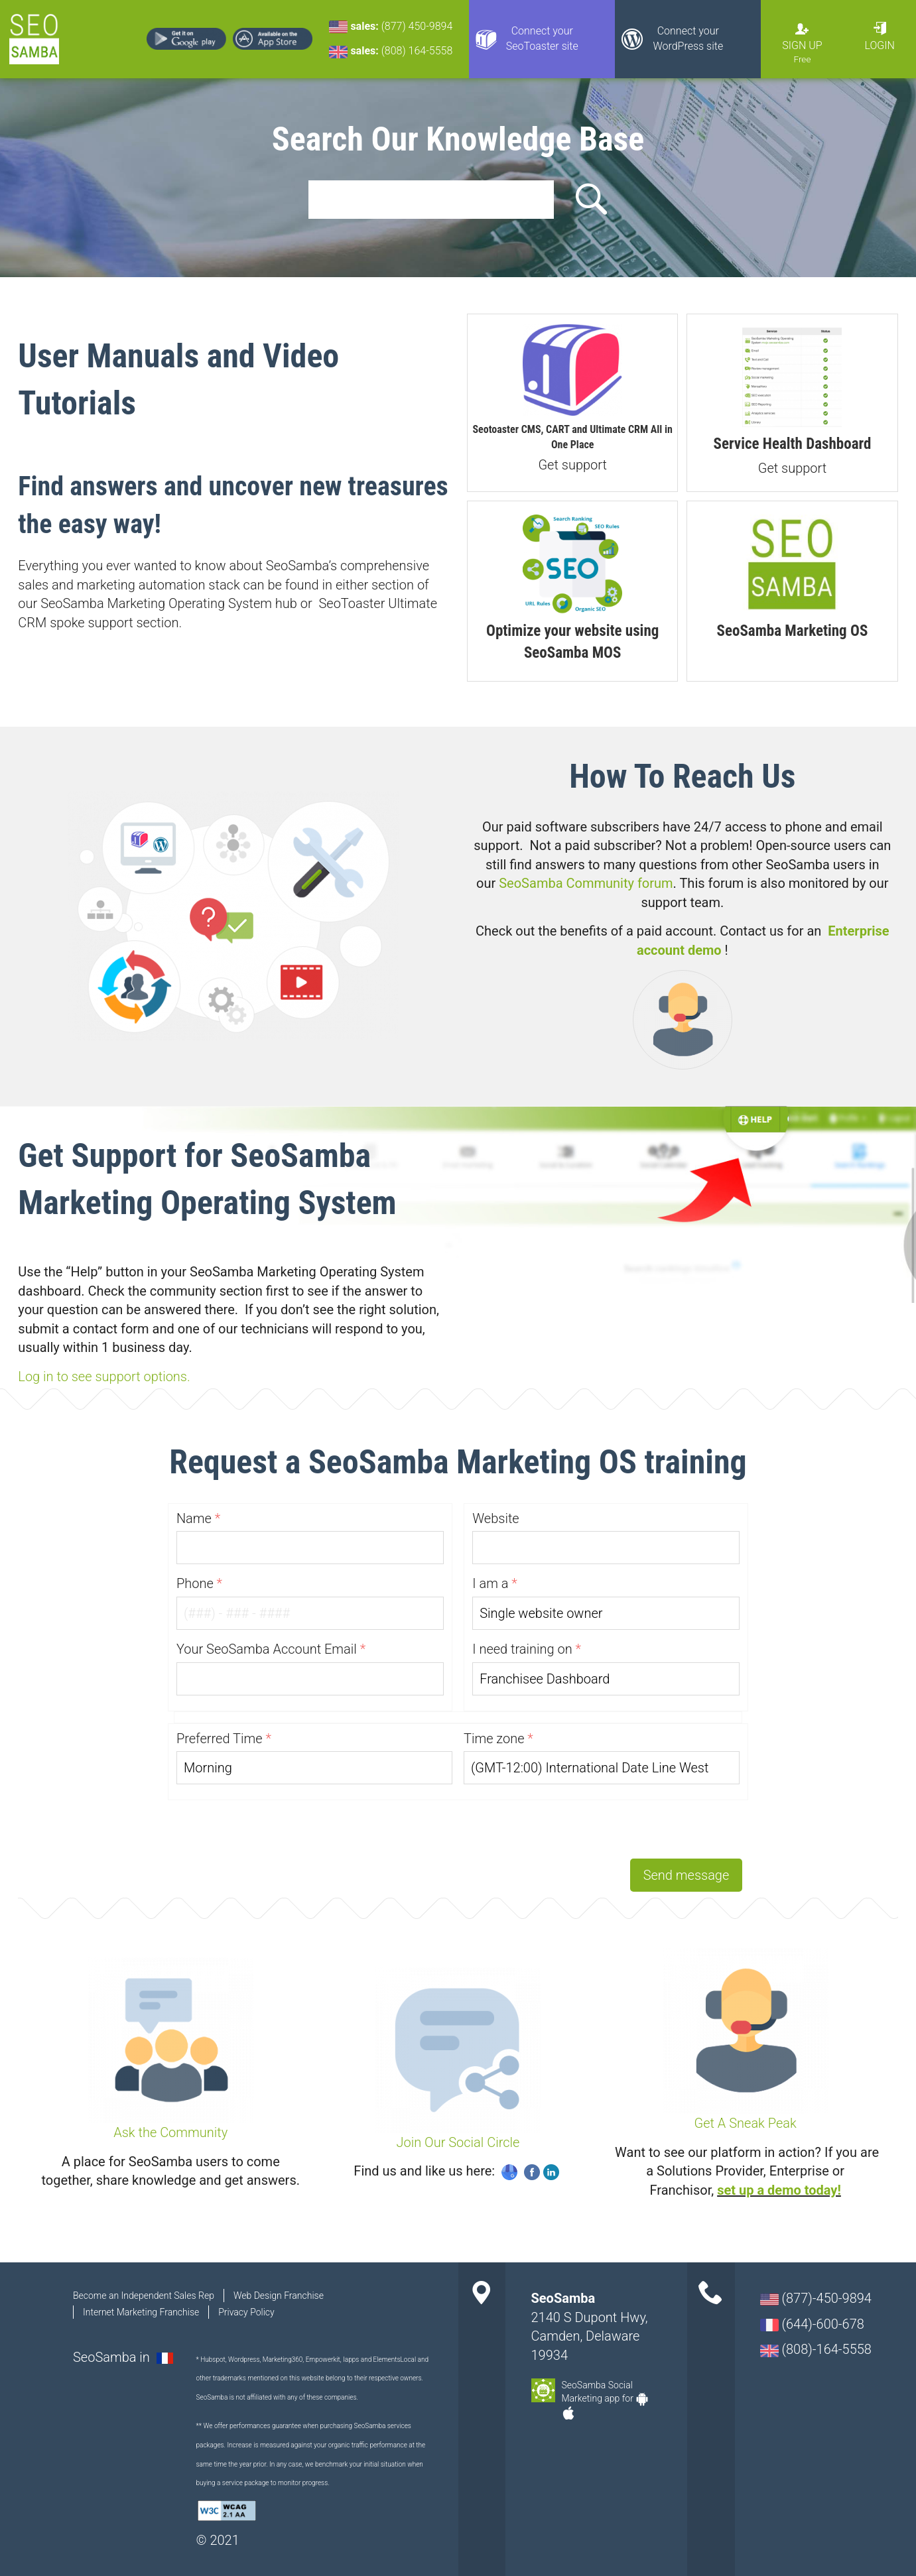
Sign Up (802, 45)
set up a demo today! (779, 2190)
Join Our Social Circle (458, 2142)
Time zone (494, 1739)
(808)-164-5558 (816, 2349)
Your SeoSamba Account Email (266, 1649)
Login (880, 45)
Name (194, 1518)
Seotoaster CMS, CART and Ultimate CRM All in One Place (572, 437)
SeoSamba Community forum (586, 883)
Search (588, 199)
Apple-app (568, 2413)
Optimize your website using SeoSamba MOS (572, 642)
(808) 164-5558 (417, 50)
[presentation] (641, 1826)
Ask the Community (170, 2132)
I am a (490, 1583)
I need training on (522, 1649)
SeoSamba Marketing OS (792, 631)
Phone (195, 1583)
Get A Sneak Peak (745, 2123)
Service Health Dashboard (793, 444)
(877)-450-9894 (816, 2298)
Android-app (642, 2399)
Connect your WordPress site (688, 38)
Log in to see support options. (104, 1376)
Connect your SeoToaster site (542, 38)
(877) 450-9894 (417, 26)
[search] (431, 199)
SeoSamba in (113, 2357)
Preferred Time (219, 1739)
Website (495, 1518)
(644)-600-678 (812, 2324)
